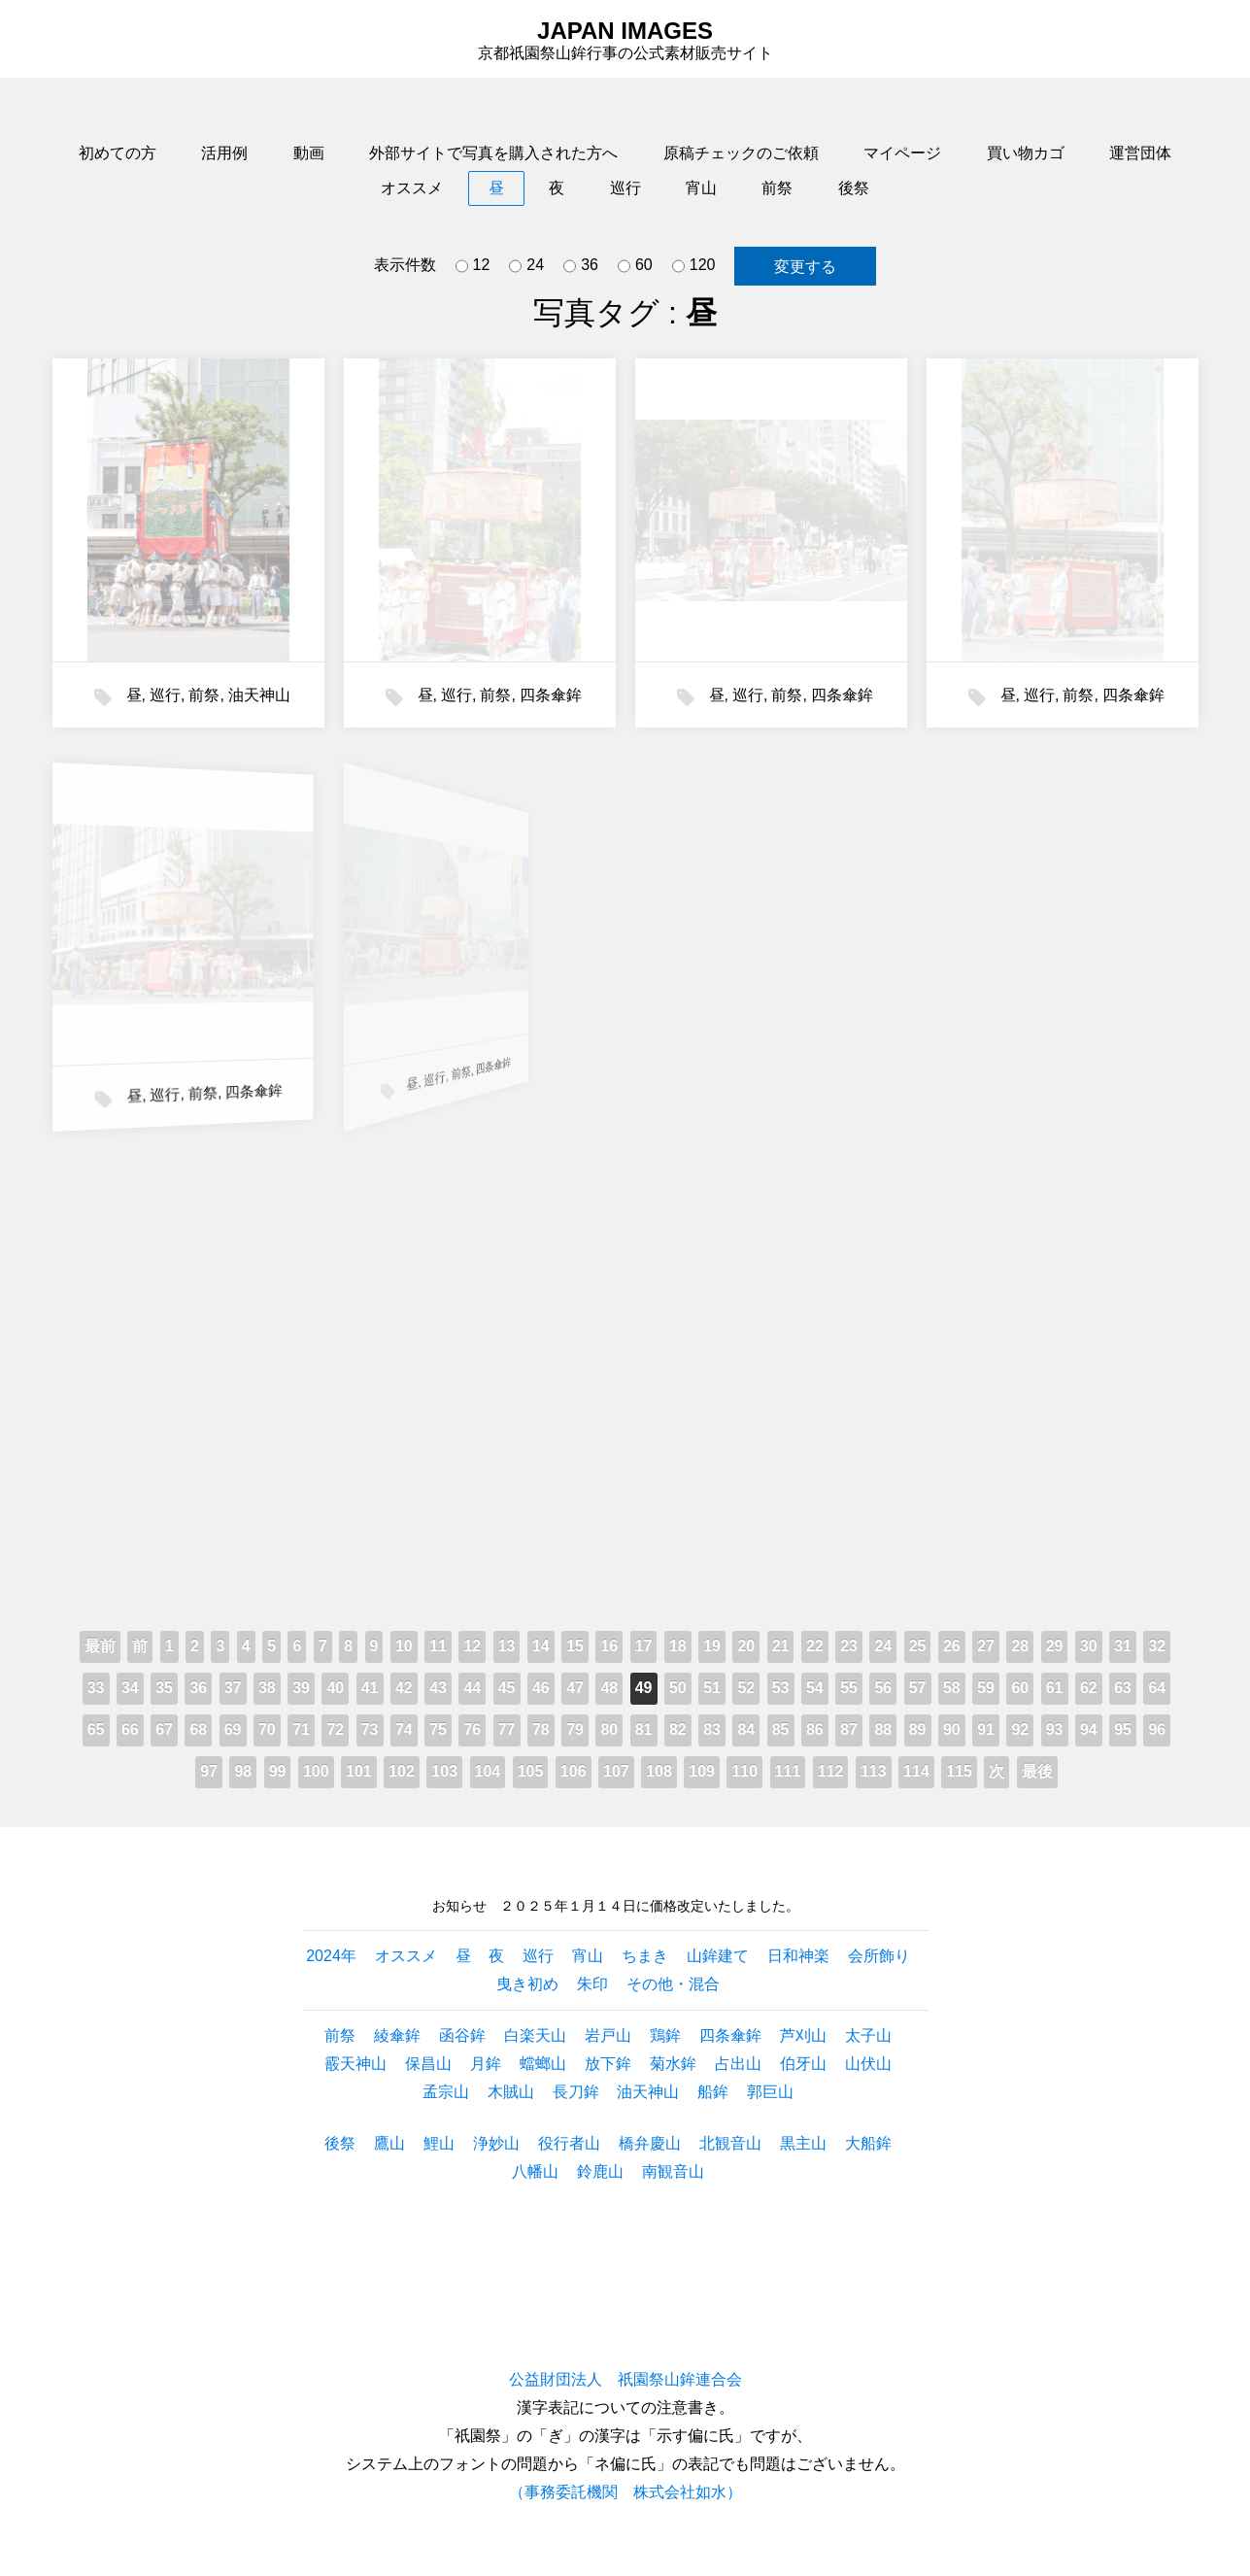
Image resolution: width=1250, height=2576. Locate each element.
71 (301, 1729)
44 (472, 1687)
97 (209, 1771)
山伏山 (868, 2063)
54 (815, 1687)
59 (986, 1687)
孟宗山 (445, 2092)
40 (335, 1687)
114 (916, 1771)
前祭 (777, 188)
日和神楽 (798, 1956)
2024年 (331, 1956)
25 (918, 1646)
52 (746, 1687)
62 (1089, 1687)
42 (404, 1687)
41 (370, 1687)
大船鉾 (868, 2143)
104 (488, 1771)
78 (541, 1729)
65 (96, 1729)
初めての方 (117, 153)
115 (959, 1771)
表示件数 (405, 264)
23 (849, 1646)
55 (849, 1687)
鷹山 (389, 2143)
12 (473, 266)
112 (831, 1771)
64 (1157, 1687)
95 (1123, 1729)
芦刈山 (803, 2035)
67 (164, 1729)
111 (788, 1771)
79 (575, 1729)
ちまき (645, 1956)
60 (635, 266)
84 (746, 1729)
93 (1055, 1729)
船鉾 (712, 2092)
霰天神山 (355, 2063)
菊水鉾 (673, 2063)
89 (918, 1729)
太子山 (868, 2035)
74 (404, 1729)
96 (1157, 1729)
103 (444, 1771)
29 (1055, 1646)
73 (370, 1729)
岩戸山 (608, 2035)
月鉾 (485, 2063)
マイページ (902, 153)
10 (404, 1646)
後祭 (853, 188)
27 (986, 1646)
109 (702, 1771)
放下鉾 (608, 2063)
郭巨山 (770, 2092)
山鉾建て (718, 1956)
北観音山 (730, 2143)
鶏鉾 (665, 2035)
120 (694, 266)
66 (130, 1729)
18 (678, 1646)
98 (243, 1771)
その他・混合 (673, 1984)
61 (1055, 1687)
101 (359, 1771)
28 (1020, 1646)
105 (531, 1771)
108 (659, 1771)
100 (316, 1771)
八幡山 (535, 2171)
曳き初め (527, 1984)
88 (883, 1729)
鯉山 (439, 2143)
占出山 (738, 2063)
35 (164, 1687)
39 (301, 1687)
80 (609, 1729)
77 (507, 1729)
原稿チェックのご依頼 (741, 153)
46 (541, 1687)
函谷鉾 (462, 2035)
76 (472, 1729)
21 (781, 1646)
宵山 (701, 188)
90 (952, 1729)
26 (952, 1646)
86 (815, 1729)
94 (1089, 1729)
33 (96, 1687)
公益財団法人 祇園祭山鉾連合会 (625, 2379)
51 (712, 1687)
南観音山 (673, 2171)
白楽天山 (535, 2035)
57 (918, 1687)
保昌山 (428, 2063)
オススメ (412, 188)
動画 (308, 153)
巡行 (625, 188)
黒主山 (803, 2143)
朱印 (592, 1984)
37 (233, 1687)
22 (815, 1646)
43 (438, 1687)
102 (402, 1771)
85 (781, 1729)
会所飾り (879, 1956)
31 (1123, 1646)
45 (507, 1687)
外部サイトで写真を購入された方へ (493, 153)
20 (746, 1646)
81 (644, 1729)
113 (874, 1771)
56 (883, 1687)
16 (609, 1646)
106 (573, 1771)
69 (233, 1729)
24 (526, 266)
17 (644, 1646)
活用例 (224, 153)
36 (580, 266)
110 (744, 1771)
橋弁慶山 (650, 2143)
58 (952, 1687)
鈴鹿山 (600, 2171)
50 (678, 1687)
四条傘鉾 (551, 695)
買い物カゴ (1025, 153)
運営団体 (1140, 153)
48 (609, 1687)
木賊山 (511, 2092)
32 (1157, 1646)
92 (1020, 1729)
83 (712, 1729)
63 (1123, 1687)
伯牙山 (803, 2063)
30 (1089, 1646)
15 (575, 1646)
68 (198, 1729)
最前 (100, 1646)
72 (335, 1729)
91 (986, 1729)
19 (712, 1646)
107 (616, 1771)
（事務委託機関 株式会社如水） (625, 2492)
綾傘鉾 (397, 2035)
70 (267, 1729)
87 (849, 1729)
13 (507, 1646)
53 (781, 1687)
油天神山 (259, 695)
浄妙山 (496, 2143)
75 (438, 1729)
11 (438, 1646)
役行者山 (569, 2143)
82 (678, 1729)
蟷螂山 (543, 2063)
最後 (1037, 1771)
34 (130, 1687)
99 (278, 1771)
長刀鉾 (576, 2092)
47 (575, 1687)
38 (267, 1687)
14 (541, 1646)
